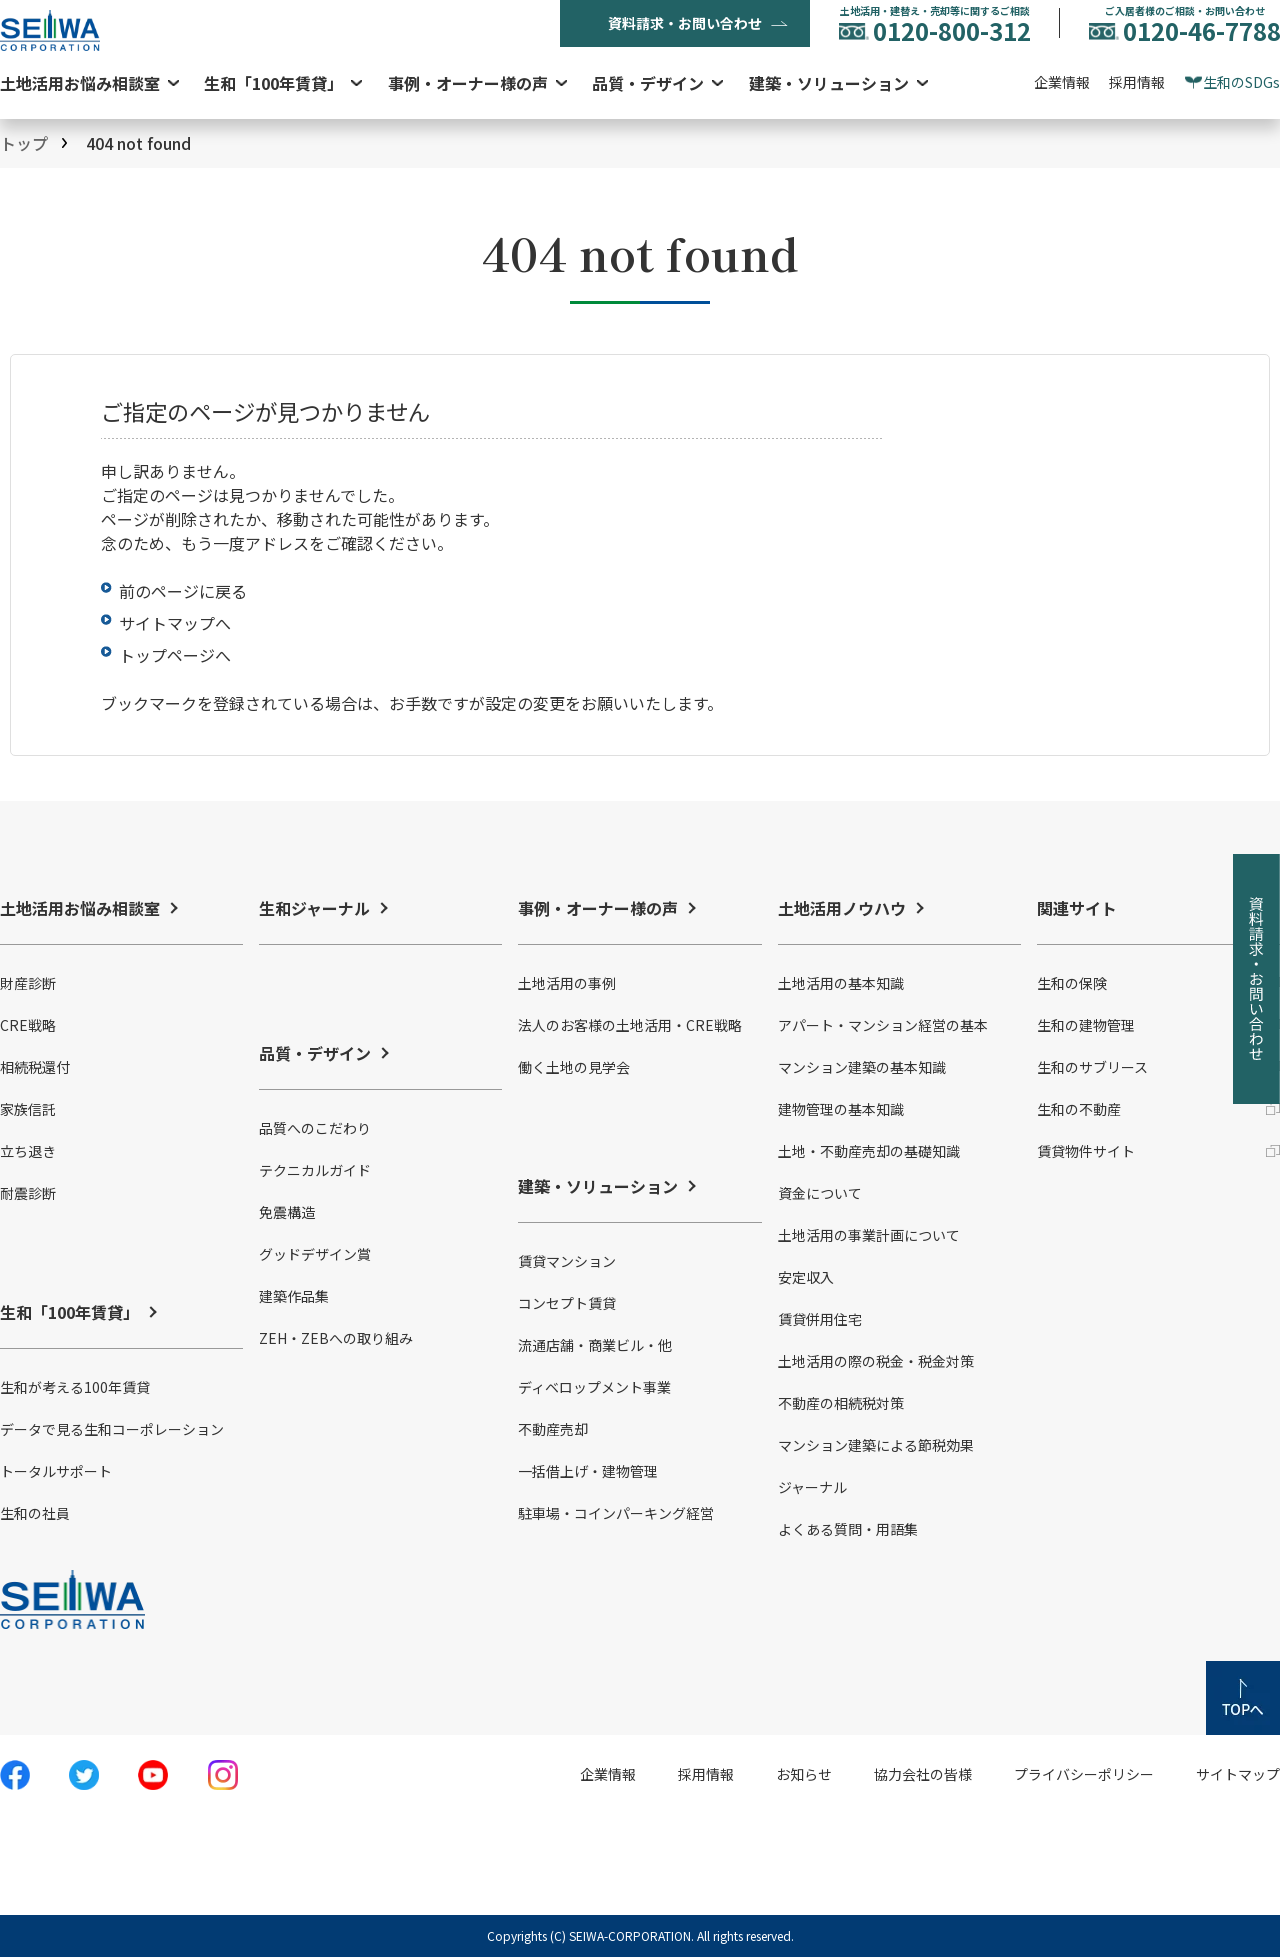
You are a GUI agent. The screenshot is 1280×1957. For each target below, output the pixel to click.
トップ (24, 143)
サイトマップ (1238, 1774)
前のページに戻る (183, 591)
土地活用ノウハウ (842, 908)
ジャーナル (812, 1487)
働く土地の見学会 (574, 1067)
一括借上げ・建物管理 (588, 1471)
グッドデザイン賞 (315, 1254)
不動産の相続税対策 (841, 1403)
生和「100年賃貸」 (273, 83)
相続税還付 (35, 1067)
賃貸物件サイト (1086, 1151)
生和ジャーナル (314, 908)
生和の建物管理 (1086, 1025)
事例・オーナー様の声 (468, 83)
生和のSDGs (1241, 82)
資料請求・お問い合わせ (685, 23)
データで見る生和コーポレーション (112, 1429)
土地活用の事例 (567, 983)
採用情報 (1137, 82)
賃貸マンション (567, 1261)
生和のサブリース (1092, 1067)
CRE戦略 (28, 1025)
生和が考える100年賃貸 (75, 1387)
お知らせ (804, 1774)
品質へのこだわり (315, 1128)
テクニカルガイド (315, 1170)
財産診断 (28, 983)
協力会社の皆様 (923, 1774)
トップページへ (175, 655)
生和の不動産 (1079, 1109)
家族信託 (28, 1109)
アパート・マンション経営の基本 (883, 1025)
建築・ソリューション (829, 83)
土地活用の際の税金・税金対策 (876, 1361)
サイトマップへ (175, 623)
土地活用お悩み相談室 (80, 83)
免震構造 (287, 1212)
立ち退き (28, 1151)
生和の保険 (1072, 983)
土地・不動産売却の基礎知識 (869, 1151)
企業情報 (1062, 82)
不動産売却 (553, 1429)
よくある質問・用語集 (848, 1529)
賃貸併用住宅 (820, 1319)
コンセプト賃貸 (567, 1303)
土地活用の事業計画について (869, 1235)
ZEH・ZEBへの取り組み (336, 1338)
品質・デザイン (648, 83)
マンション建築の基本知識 (862, 1067)
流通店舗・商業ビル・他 (595, 1345)
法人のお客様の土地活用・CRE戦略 (630, 1025)
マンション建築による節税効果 (876, 1445)
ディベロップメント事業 (594, 1387)
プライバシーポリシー (1084, 1774)
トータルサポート (56, 1471)
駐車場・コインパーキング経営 (616, 1513)
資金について (820, 1193)
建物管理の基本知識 (841, 1109)
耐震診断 (28, 1193)
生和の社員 (35, 1513)
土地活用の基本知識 (841, 983)
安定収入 (806, 1277)
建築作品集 (294, 1296)
